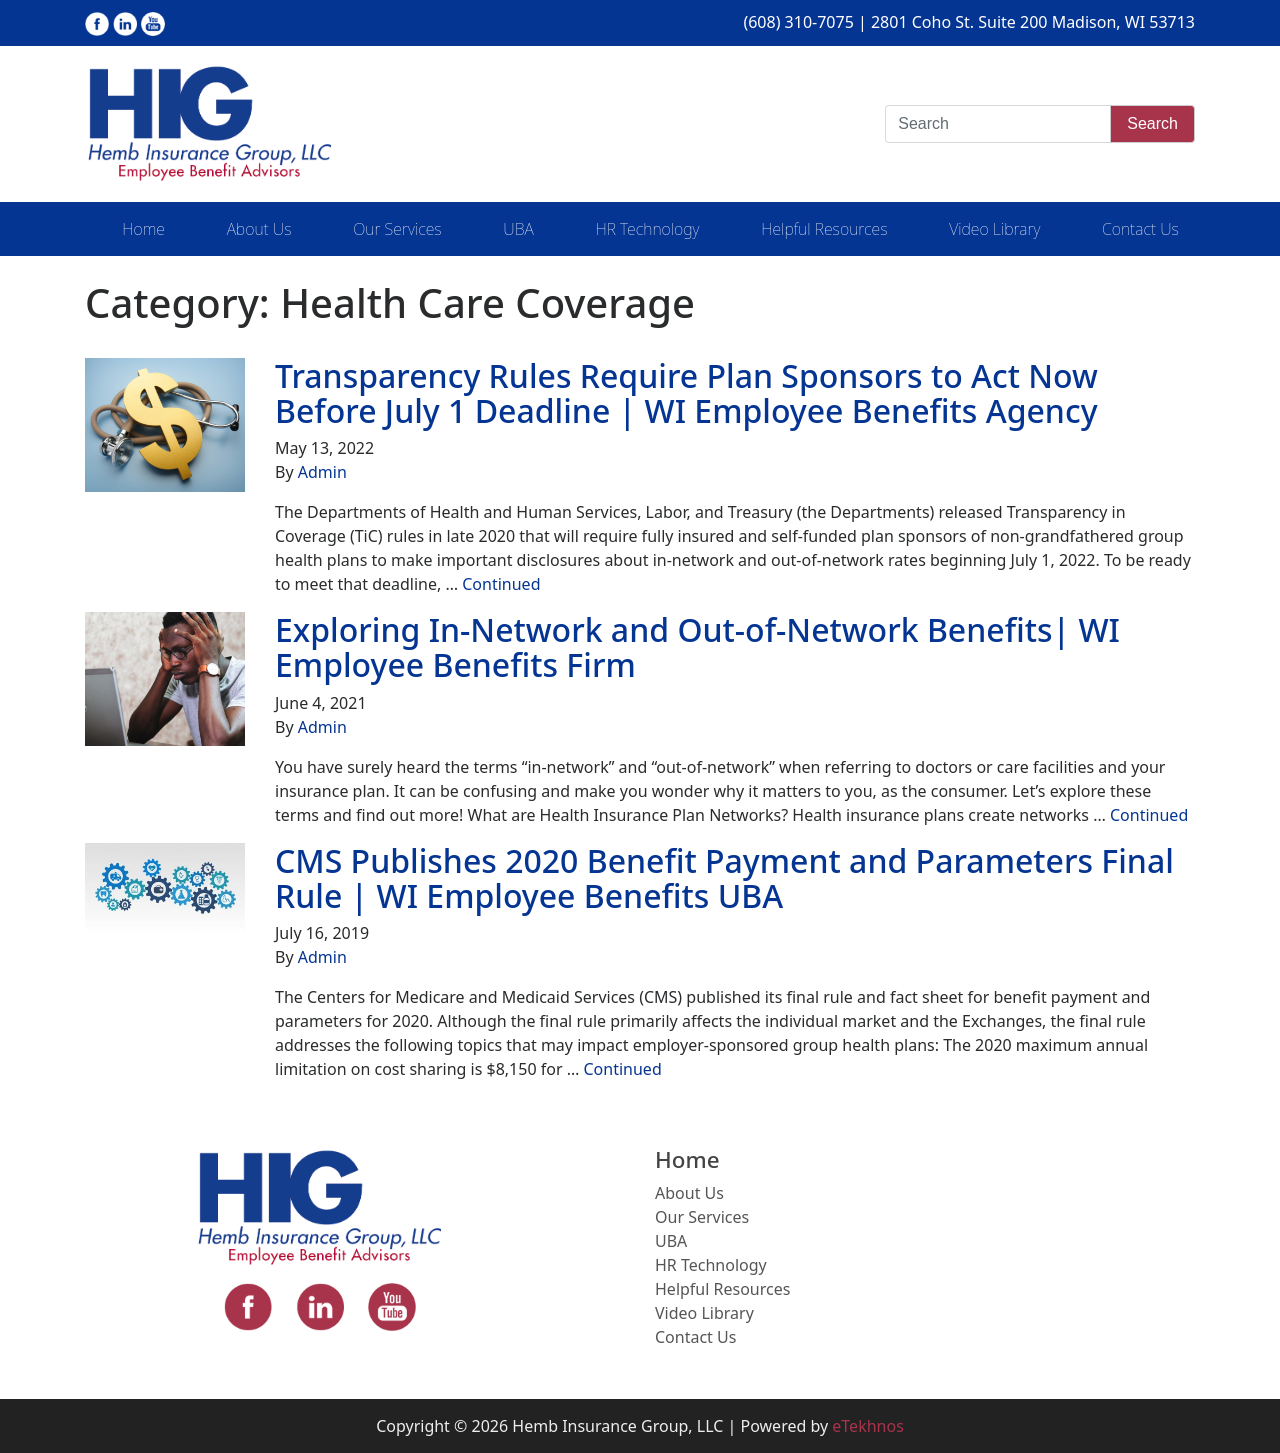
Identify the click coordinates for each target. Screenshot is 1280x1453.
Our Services (397, 229)
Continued (501, 584)
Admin (322, 472)
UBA (518, 229)
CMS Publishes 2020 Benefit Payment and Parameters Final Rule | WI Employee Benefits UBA (724, 878)
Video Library (994, 229)
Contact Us (1140, 229)
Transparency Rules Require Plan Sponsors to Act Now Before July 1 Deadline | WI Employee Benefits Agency (686, 393)
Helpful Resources (824, 229)
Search (1152, 123)
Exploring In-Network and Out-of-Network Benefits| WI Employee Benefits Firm (697, 647)
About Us (259, 229)
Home (143, 229)
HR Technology (647, 229)
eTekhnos (868, 1426)
